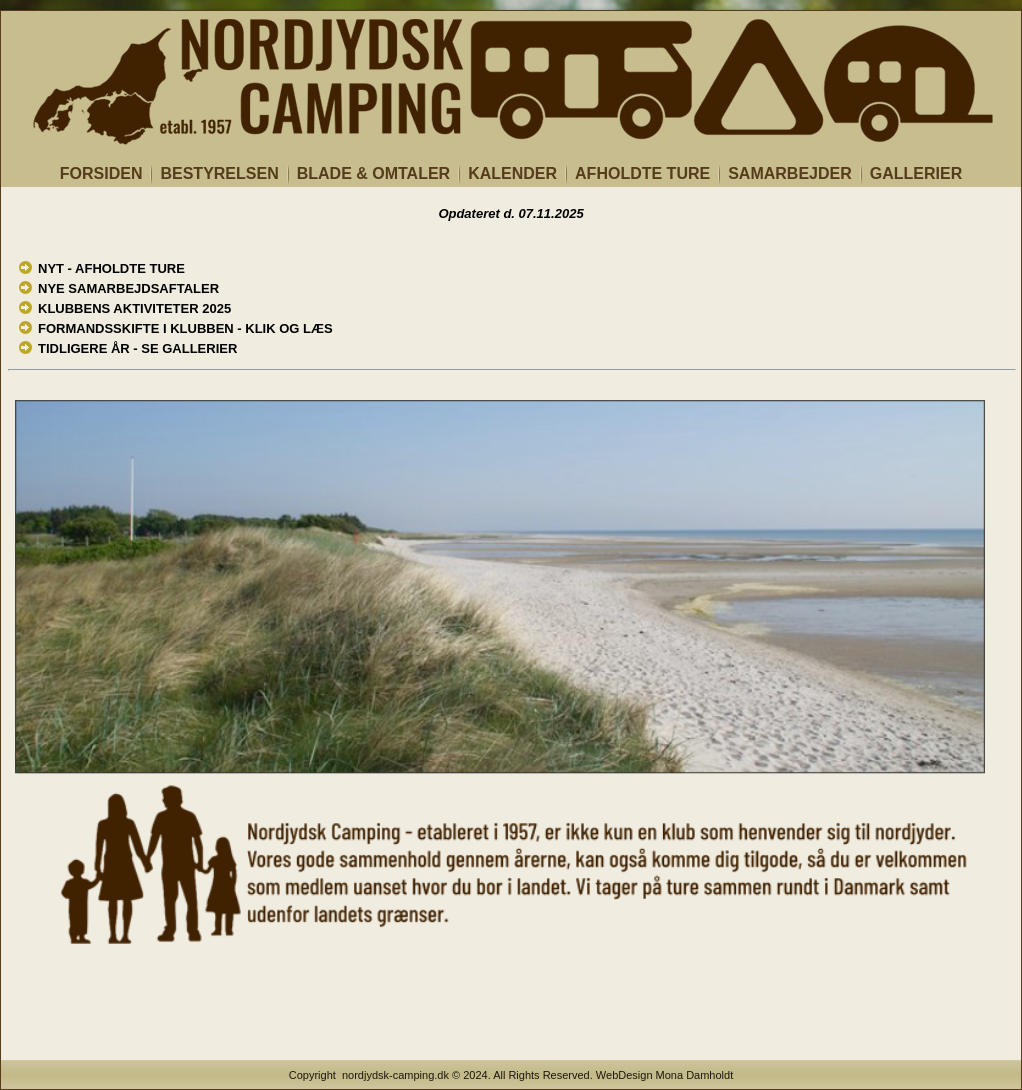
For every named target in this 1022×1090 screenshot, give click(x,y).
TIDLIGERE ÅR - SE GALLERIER (137, 348)
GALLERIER (916, 173)
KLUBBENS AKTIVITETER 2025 (134, 308)
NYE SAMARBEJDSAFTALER (128, 288)
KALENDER (512, 173)
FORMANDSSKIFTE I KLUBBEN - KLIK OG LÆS (185, 328)
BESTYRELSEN (219, 173)
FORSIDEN (101, 173)
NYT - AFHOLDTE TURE (111, 268)
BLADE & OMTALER (373, 173)
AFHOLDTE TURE (642, 173)
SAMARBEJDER (790, 173)
